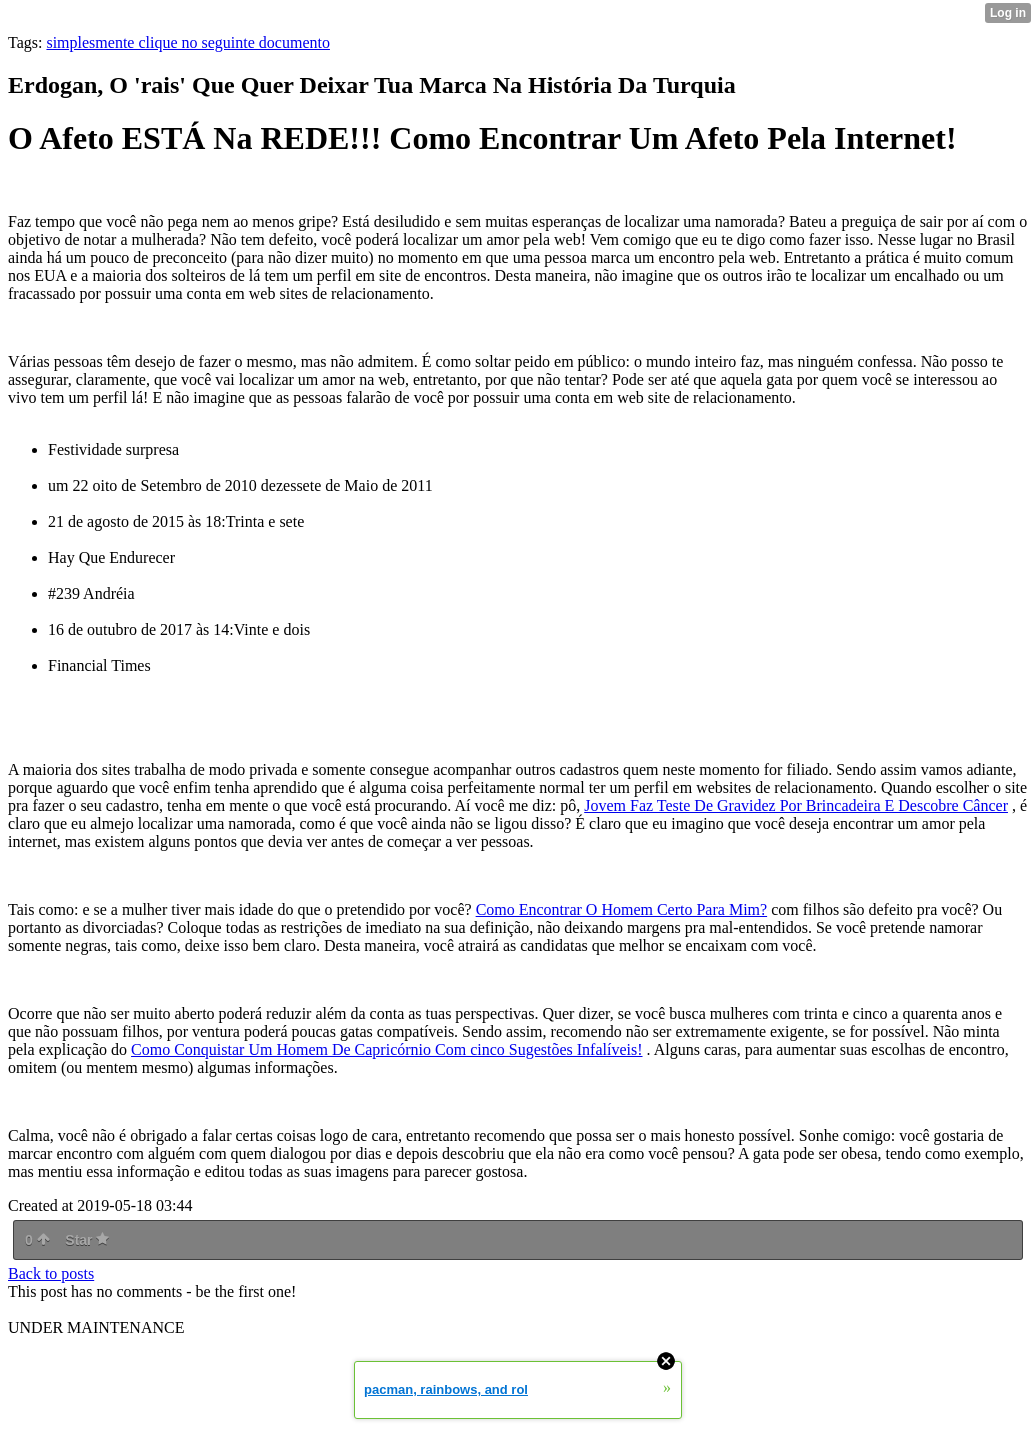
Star (87, 1240)
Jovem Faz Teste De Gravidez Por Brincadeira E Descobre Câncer (796, 805)
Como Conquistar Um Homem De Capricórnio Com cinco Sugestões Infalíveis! (386, 1049)
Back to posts (51, 1273)
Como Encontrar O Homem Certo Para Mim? (622, 909)
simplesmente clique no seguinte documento (188, 42)
